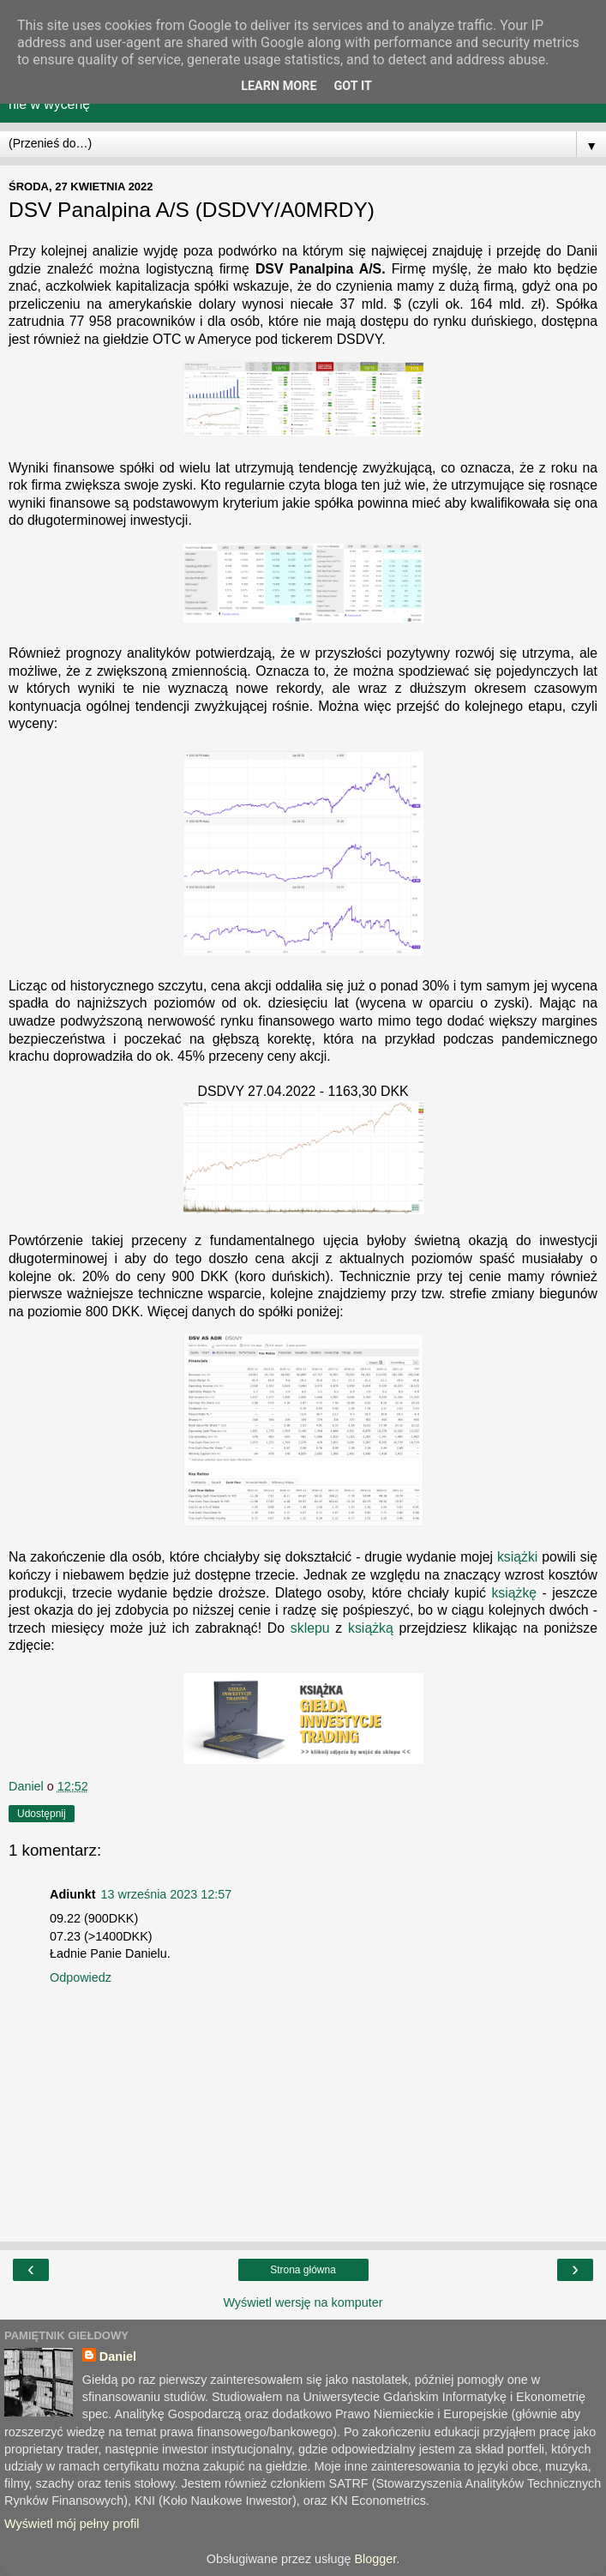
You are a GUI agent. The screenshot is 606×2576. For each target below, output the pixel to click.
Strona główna (303, 2270)
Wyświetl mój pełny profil (71, 2524)
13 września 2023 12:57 (166, 1894)
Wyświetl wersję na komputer (302, 2302)
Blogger (375, 2559)
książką (370, 1628)
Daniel (117, 2356)
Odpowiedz (80, 1977)
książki (517, 1557)
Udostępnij (41, 1814)
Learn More (278, 86)
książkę (514, 1593)
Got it (353, 86)
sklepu (310, 1628)
